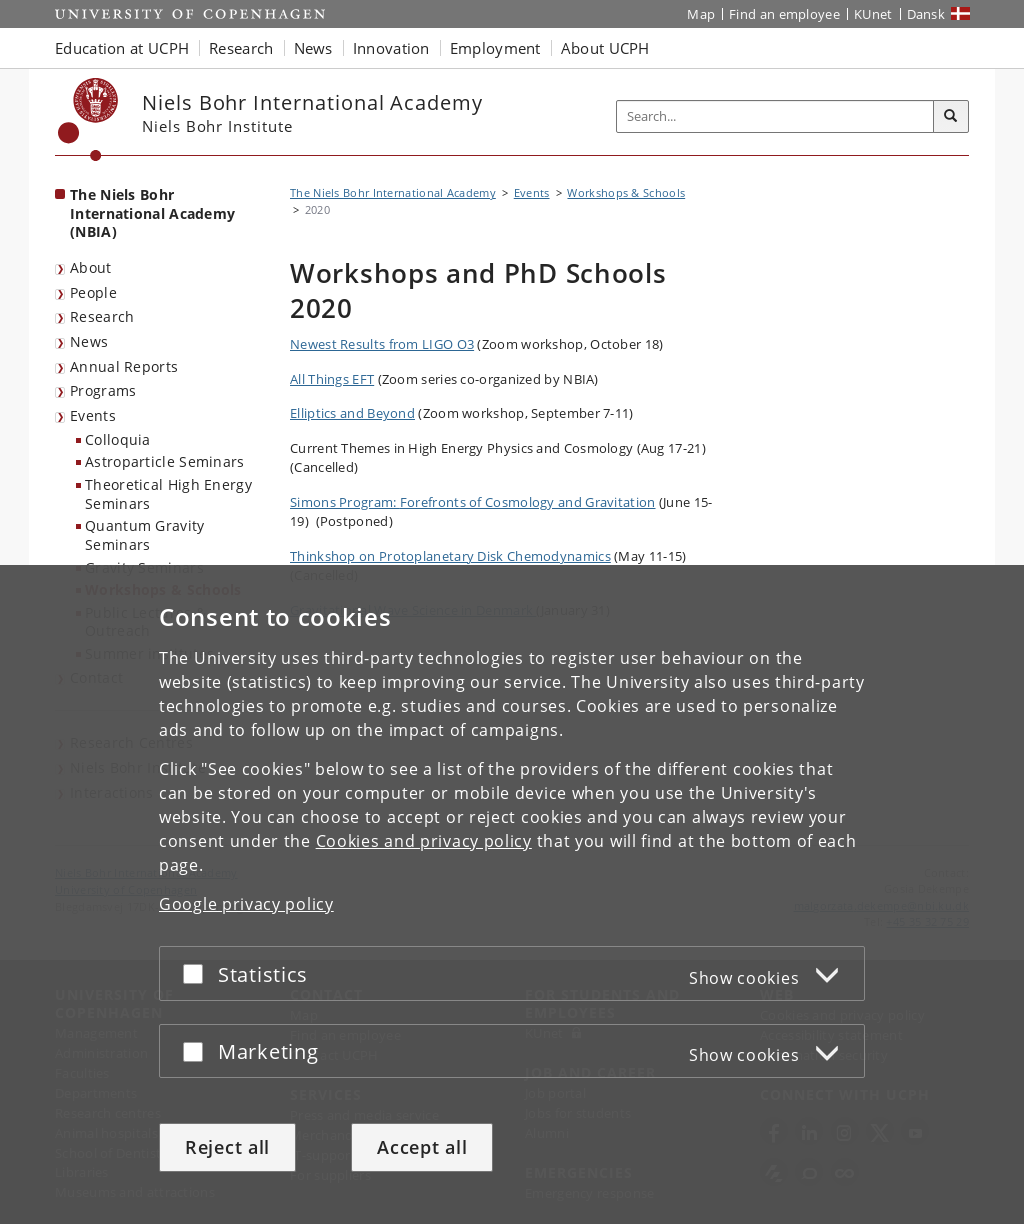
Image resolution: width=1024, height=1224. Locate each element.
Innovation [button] (391, 48)
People (93, 292)
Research (102, 316)
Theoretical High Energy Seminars (168, 494)
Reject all (227, 1147)
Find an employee (784, 14)
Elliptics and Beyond (352, 413)
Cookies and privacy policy (424, 841)
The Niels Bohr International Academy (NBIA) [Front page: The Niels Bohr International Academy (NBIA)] (152, 213)
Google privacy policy (246, 904)
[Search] (951, 117)
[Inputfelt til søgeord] (775, 116)
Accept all (422, 1147)
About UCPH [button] (605, 48)
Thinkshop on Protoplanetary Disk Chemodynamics (450, 556)
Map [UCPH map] (701, 14)
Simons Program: (473, 502)
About (91, 267)
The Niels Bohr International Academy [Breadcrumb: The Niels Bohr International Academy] (393, 192)
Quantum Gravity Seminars (145, 535)
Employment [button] (495, 48)
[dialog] (512, 894)
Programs (103, 390)
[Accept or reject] (198, 973)
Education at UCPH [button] (122, 48)
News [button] (313, 48)
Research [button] (241, 48)
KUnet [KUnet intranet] (873, 14)
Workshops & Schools (626, 192)
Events (93, 415)
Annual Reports (124, 366)
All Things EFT (332, 379)
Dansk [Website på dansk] (926, 14)
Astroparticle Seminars (165, 461)
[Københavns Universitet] (88, 119)
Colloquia (118, 439)
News (89, 341)
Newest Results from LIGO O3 (382, 344)
